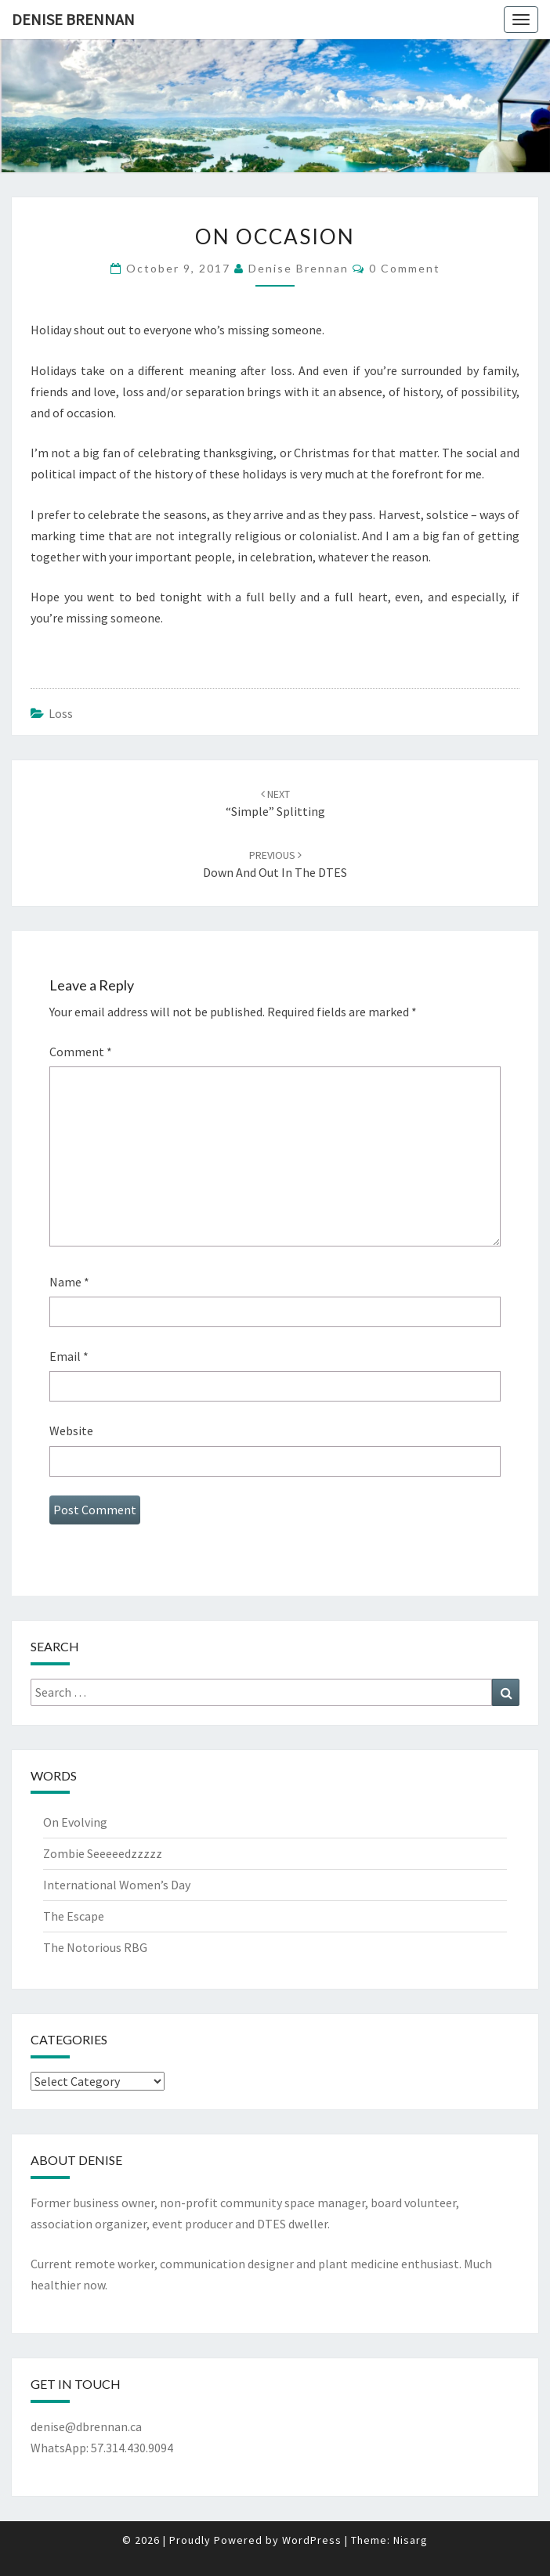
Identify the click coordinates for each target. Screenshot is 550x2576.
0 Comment (404, 268)
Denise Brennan (73, 19)
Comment (80, 1051)
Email (69, 1356)
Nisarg (410, 2540)
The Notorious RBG (95, 1947)
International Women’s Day (116, 1884)
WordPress (312, 2540)
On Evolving (75, 1822)
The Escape (73, 1916)
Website (71, 1430)
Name (69, 1282)
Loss (61, 713)
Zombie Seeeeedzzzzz (102, 1853)
